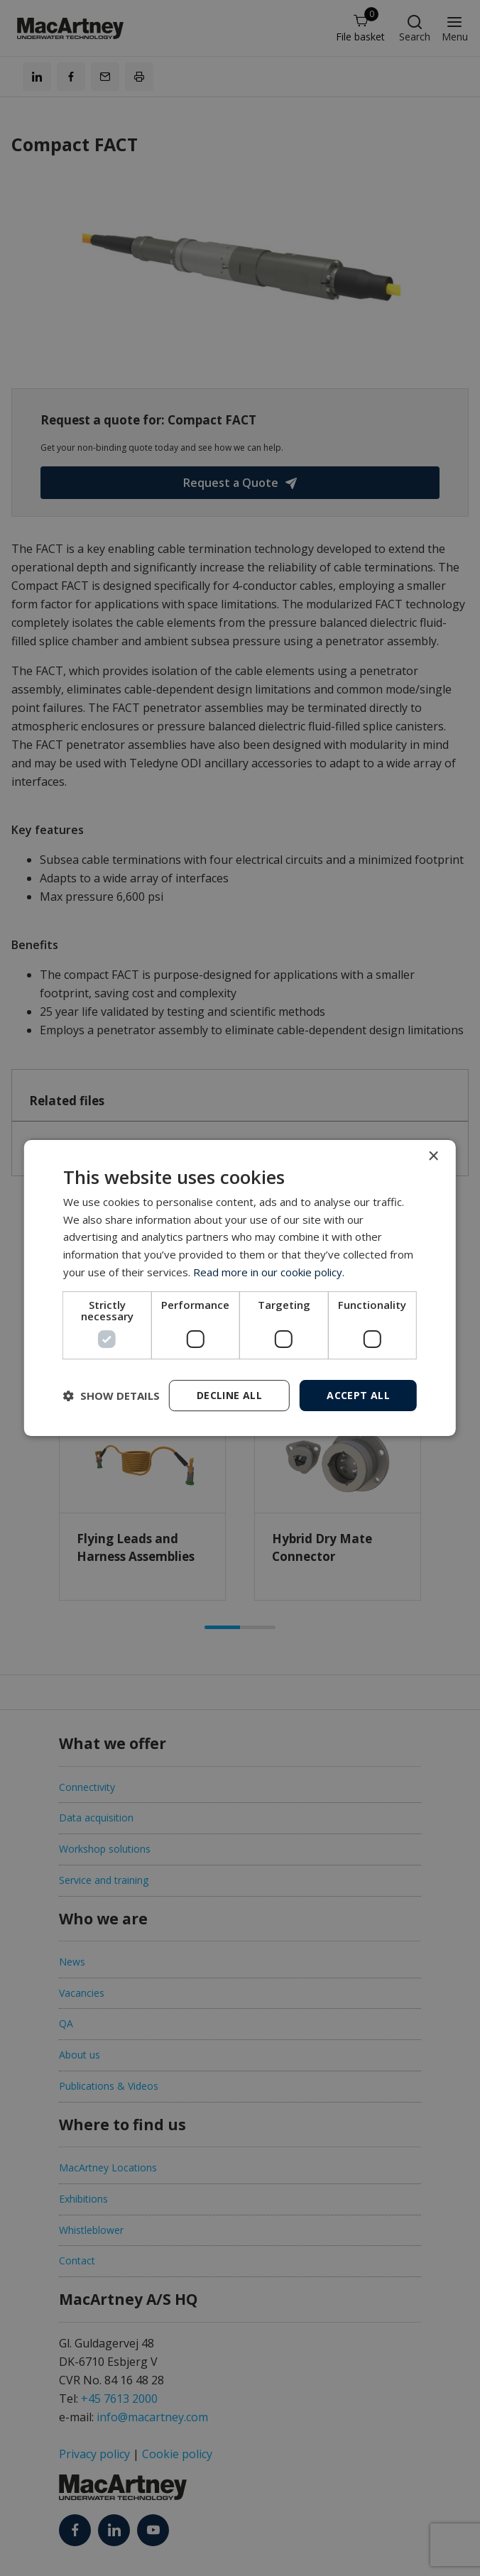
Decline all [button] (229, 1395)
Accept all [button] (358, 1395)
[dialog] (240, 1288)
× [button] (432, 1156)
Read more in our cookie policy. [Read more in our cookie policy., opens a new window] (268, 1272)
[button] (111, 1395)
